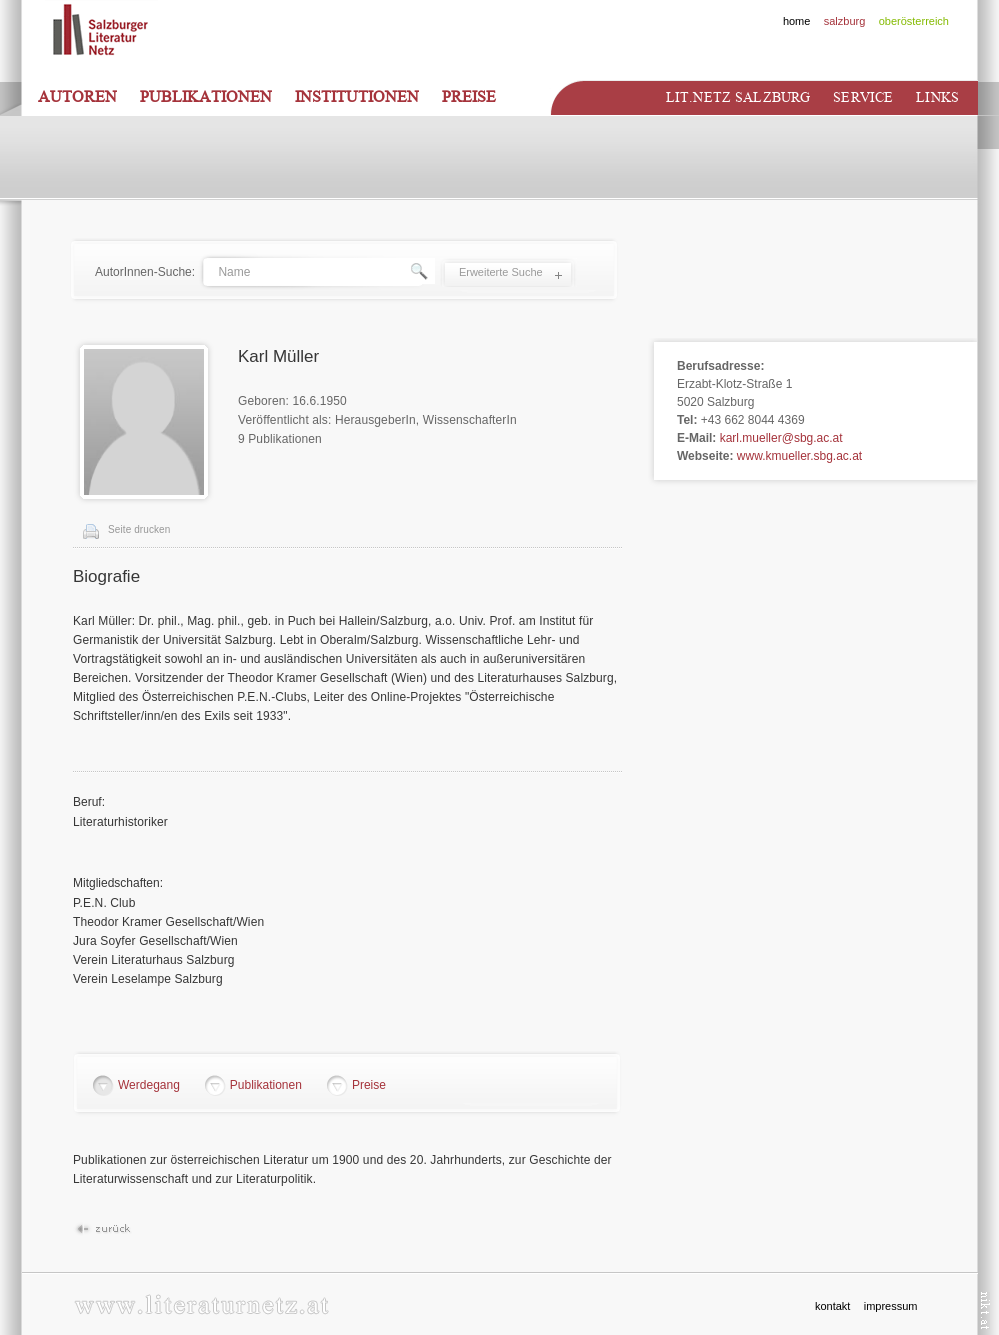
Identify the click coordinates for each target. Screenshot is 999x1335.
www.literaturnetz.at (201, 1304)
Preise (469, 97)
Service (863, 97)
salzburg (845, 21)
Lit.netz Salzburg (738, 97)
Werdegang (149, 1085)
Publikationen (206, 97)
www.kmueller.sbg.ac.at (799, 456)
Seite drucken (139, 529)
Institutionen (357, 97)
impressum (891, 1306)
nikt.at (985, 1310)
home (797, 21)
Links (937, 97)
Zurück (102, 1229)
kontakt (832, 1306)
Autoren (77, 97)
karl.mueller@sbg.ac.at (781, 438)
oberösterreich (914, 21)
